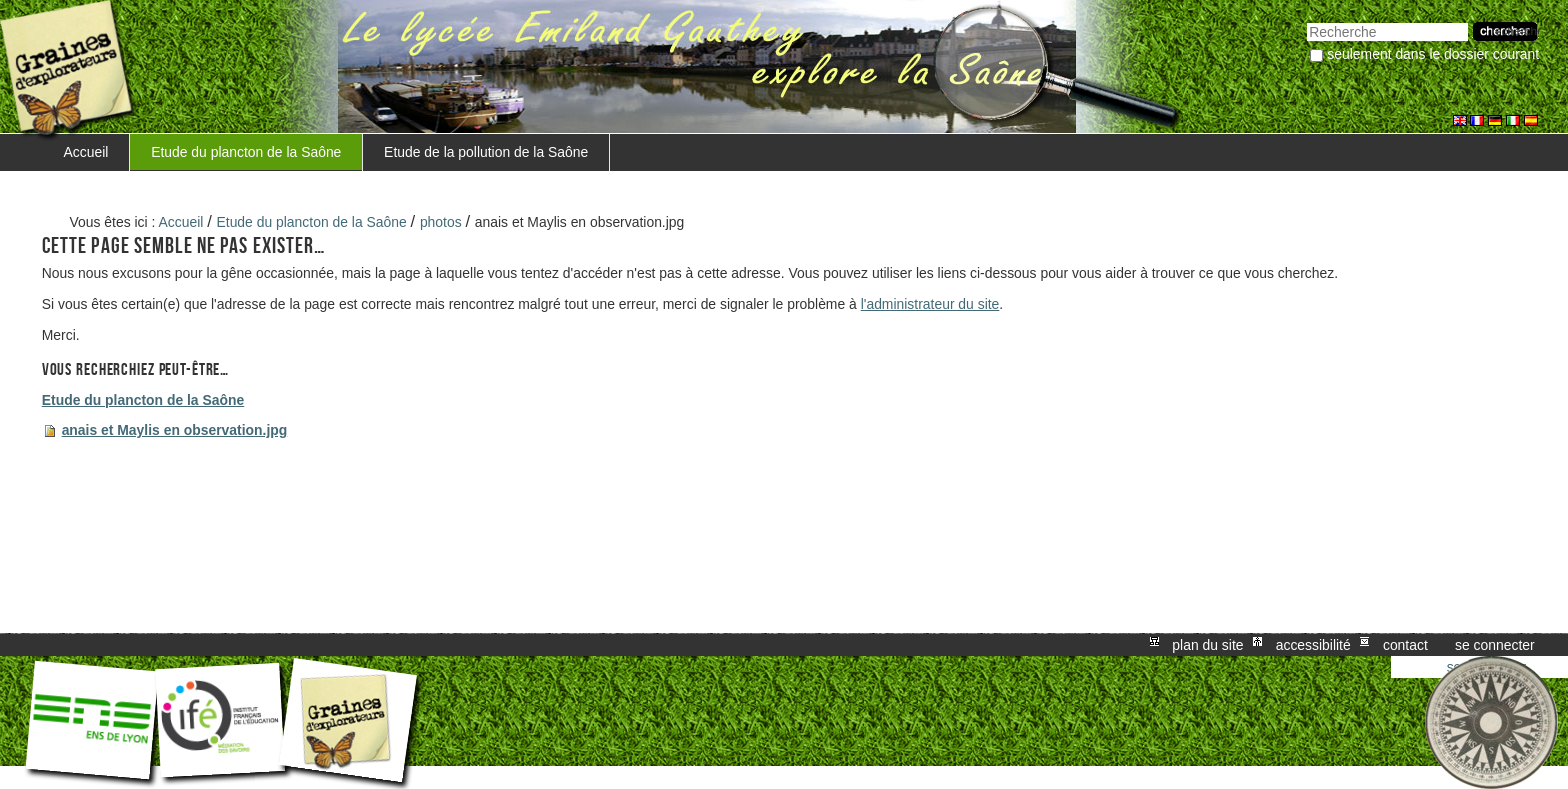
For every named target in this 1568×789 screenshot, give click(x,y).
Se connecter (1495, 645)
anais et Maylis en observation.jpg (175, 430)
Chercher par (1306, 20)
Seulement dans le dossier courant (1433, 54)
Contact (1405, 645)
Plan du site (1207, 645)
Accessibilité (1313, 645)
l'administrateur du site (930, 304)
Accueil (86, 152)
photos (441, 222)
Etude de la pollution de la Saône (486, 152)
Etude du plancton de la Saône (246, 152)
